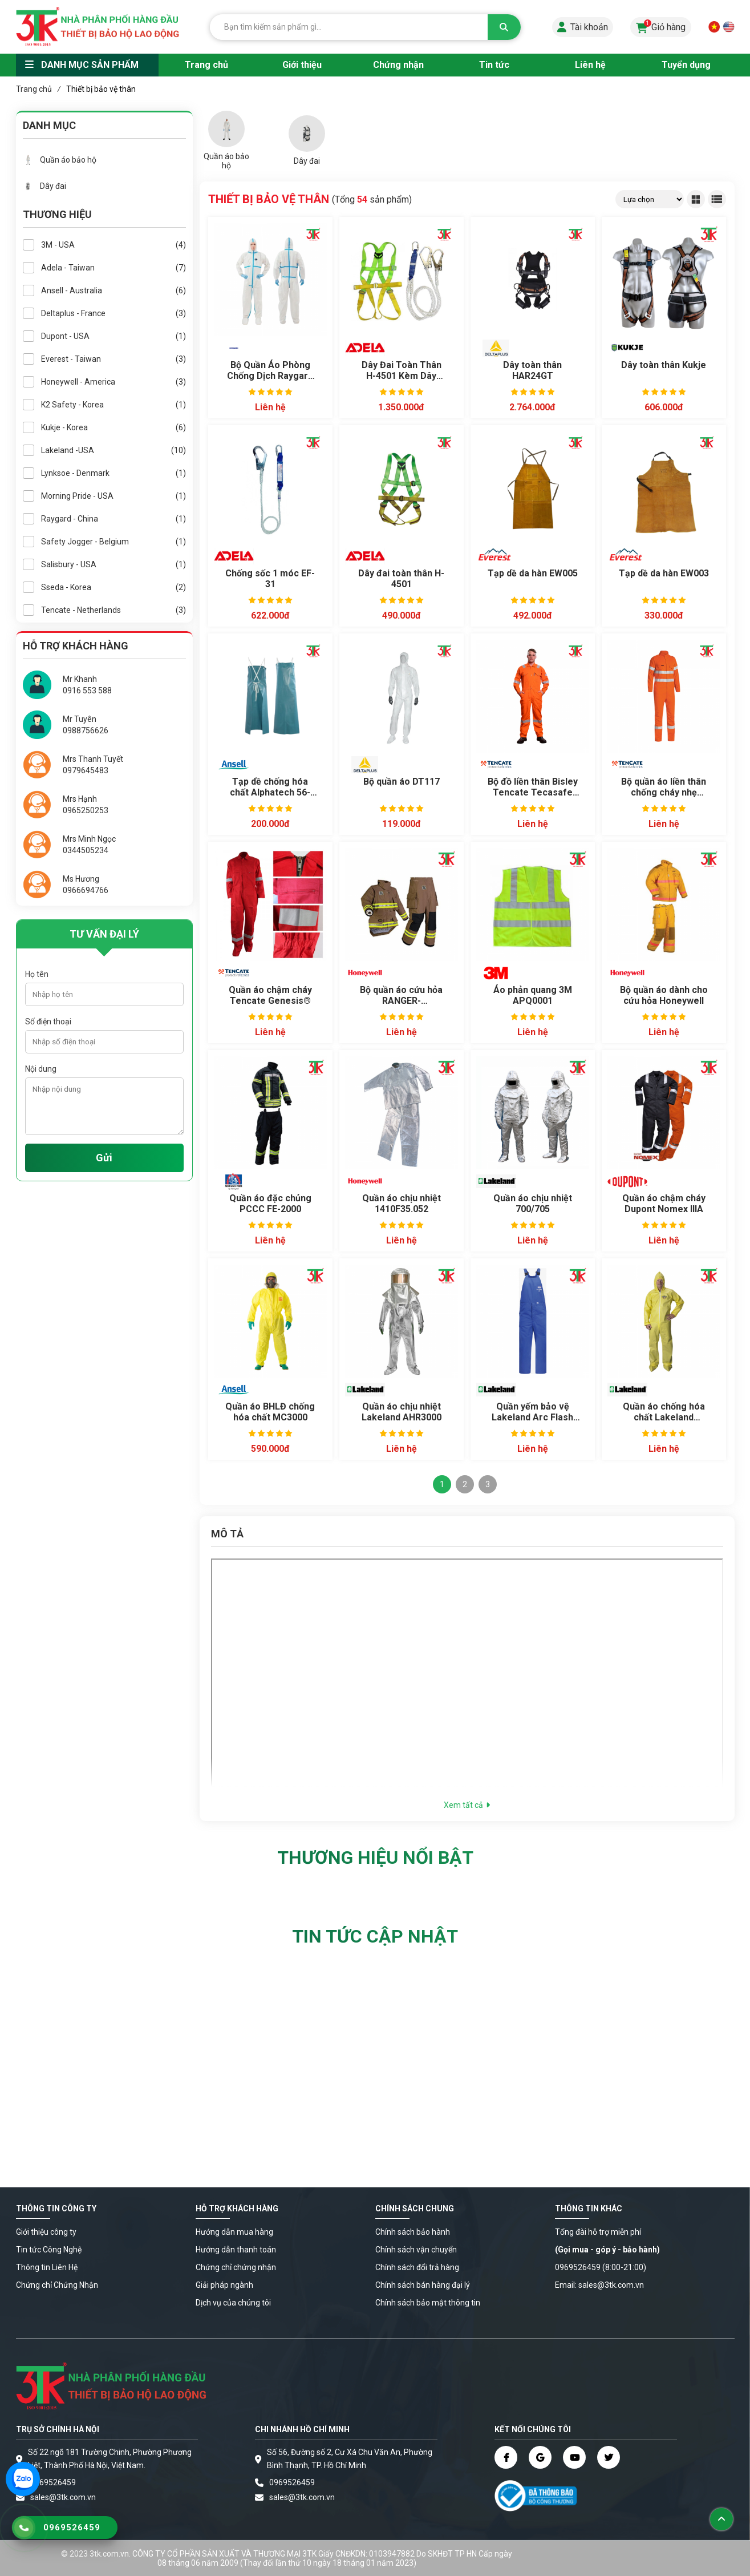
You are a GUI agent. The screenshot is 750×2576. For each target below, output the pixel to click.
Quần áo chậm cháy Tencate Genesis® (270, 995)
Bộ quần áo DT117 (401, 781)
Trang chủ (206, 64)
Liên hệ (590, 64)
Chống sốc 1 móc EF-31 (270, 579)
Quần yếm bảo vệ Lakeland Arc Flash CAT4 (532, 1412)
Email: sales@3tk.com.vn (599, 2285)
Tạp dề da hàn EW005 (533, 573)
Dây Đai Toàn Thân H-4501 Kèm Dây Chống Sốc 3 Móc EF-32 (401, 371)
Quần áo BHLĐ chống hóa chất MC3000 (270, 1412)
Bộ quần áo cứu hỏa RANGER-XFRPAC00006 (401, 995)
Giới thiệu (302, 64)
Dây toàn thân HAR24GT (532, 370)
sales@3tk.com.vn (63, 2497)
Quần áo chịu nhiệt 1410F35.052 (401, 1203)
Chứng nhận (398, 64)
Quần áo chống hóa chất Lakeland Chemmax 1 (664, 1412)
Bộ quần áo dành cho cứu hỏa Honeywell (664, 995)
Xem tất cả (467, 1805)
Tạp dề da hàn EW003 (664, 573)
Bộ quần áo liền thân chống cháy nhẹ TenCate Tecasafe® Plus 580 (663, 787)
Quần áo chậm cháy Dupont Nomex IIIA (664, 1203)
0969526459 (53, 2482)
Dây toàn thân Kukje (663, 365)
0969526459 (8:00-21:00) (600, 2267)
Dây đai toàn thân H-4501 (401, 579)
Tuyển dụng (686, 64)
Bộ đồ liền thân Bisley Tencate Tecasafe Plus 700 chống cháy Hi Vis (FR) (533, 787)
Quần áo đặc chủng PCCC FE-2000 (270, 1203)
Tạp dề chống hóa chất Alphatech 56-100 (270, 787)
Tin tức (494, 64)
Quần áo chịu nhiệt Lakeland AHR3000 (401, 1412)
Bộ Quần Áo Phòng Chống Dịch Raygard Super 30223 (270, 371)
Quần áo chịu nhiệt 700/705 (532, 1203)
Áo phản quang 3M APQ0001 (532, 995)
